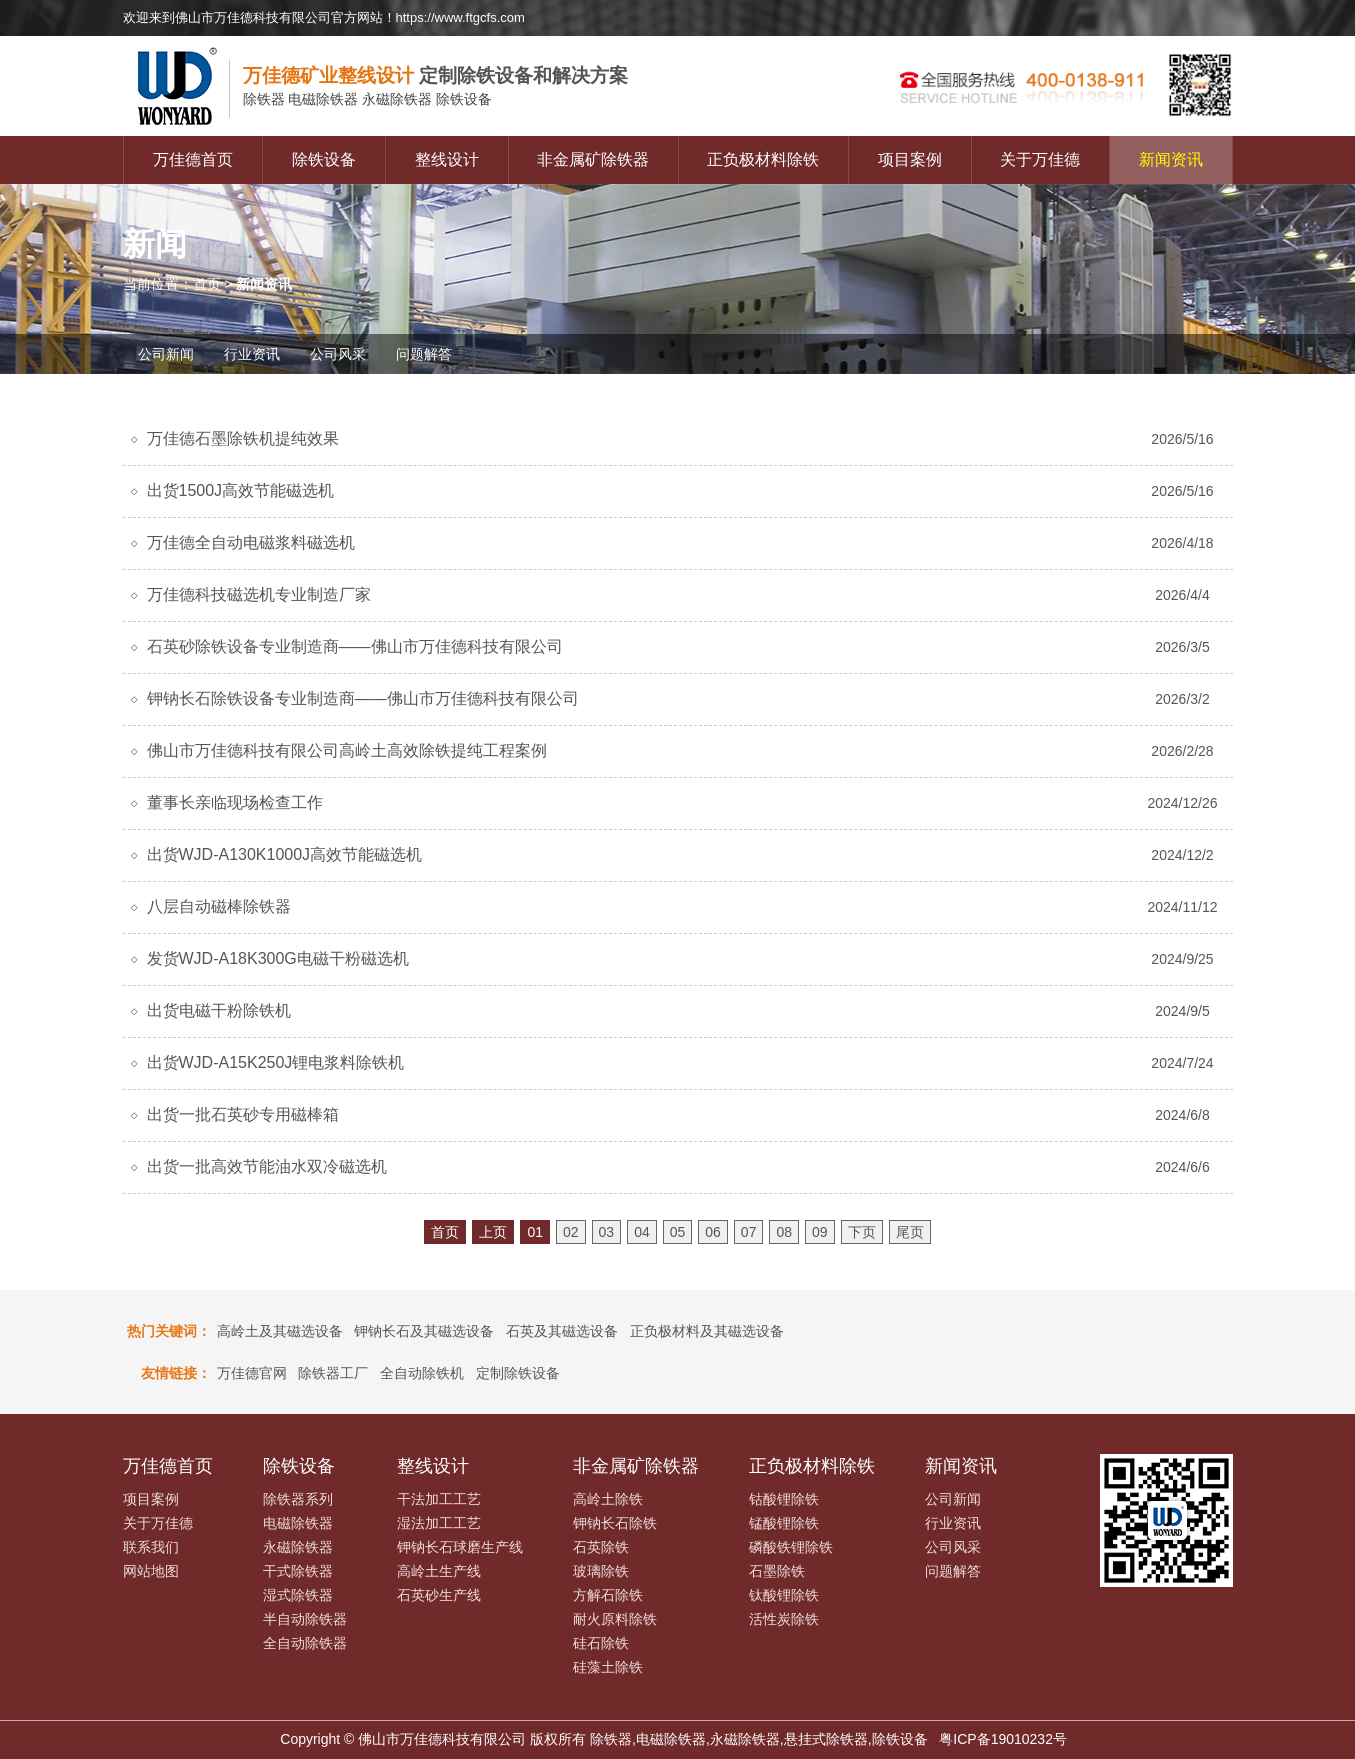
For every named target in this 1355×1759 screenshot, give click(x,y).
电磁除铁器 (298, 1523)
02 (571, 1232)
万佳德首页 (193, 159)
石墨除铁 (777, 1571)
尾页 (910, 1232)
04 (642, 1232)
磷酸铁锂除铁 (791, 1547)
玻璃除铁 (601, 1571)
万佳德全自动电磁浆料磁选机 (251, 542)
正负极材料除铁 (763, 159)
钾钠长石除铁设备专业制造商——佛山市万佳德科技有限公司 (363, 698)
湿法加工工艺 (439, 1523)
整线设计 (447, 159)
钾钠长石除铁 (615, 1523)
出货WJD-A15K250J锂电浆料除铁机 (276, 1062)
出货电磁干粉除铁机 (219, 1010)
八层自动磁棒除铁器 (219, 906)
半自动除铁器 (305, 1619)
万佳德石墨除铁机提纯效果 (243, 438)
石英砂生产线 (439, 1595)
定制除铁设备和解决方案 (435, 75)
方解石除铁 (608, 1595)
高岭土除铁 (608, 1499)
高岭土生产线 (439, 1571)
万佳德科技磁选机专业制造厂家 (259, 594)
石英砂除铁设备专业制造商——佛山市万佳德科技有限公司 (355, 646)
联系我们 (151, 1547)
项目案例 (910, 159)
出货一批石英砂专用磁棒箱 (243, 1114)
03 (607, 1232)
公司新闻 (166, 354)
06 (713, 1232)
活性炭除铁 (784, 1619)
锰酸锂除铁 (784, 1523)
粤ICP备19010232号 (1003, 1739)
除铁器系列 (298, 1499)
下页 (862, 1232)
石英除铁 (601, 1547)
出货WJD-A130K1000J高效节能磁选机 (285, 854)
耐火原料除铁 (615, 1619)
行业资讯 (252, 354)
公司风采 (338, 354)
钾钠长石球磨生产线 (460, 1547)
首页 (207, 284)
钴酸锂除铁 (784, 1499)
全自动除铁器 (305, 1643)
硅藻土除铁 (608, 1667)
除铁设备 (324, 159)
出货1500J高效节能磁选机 (241, 490)
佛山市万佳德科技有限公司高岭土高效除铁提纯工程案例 (347, 750)
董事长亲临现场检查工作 (235, 802)
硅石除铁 (601, 1643)
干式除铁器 (298, 1571)
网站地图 (151, 1571)
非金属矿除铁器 (593, 159)
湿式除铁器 (298, 1595)
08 (784, 1232)
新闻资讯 (1171, 159)
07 (749, 1232)
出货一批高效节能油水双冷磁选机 (267, 1166)
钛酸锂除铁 (784, 1595)
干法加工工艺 (439, 1499)
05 (678, 1232)
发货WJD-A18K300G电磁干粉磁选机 (278, 958)
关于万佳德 (1040, 159)
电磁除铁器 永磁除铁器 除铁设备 (368, 100)
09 (820, 1232)
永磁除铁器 (298, 1547)
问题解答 (424, 354)
